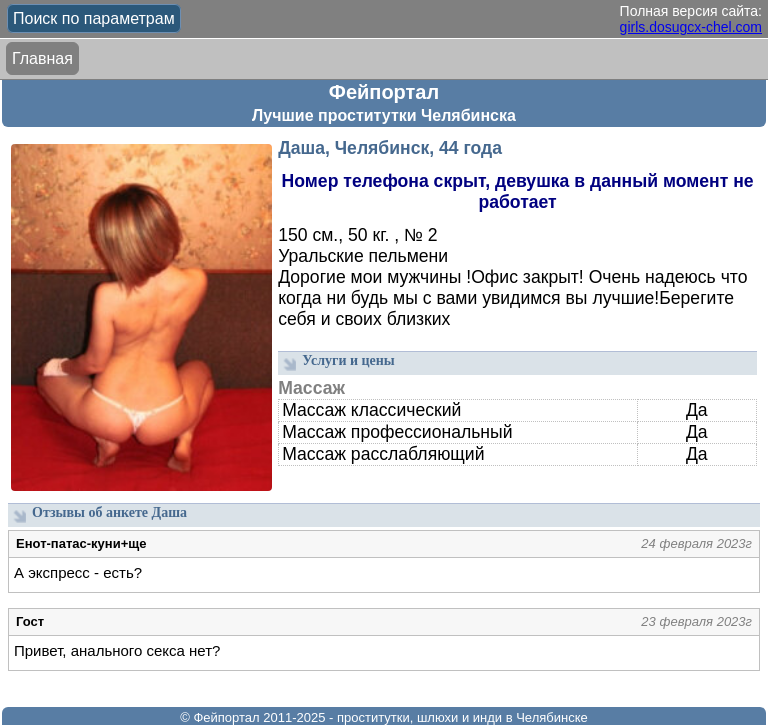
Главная (42, 58)
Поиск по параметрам (94, 18)
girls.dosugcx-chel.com (691, 27)
